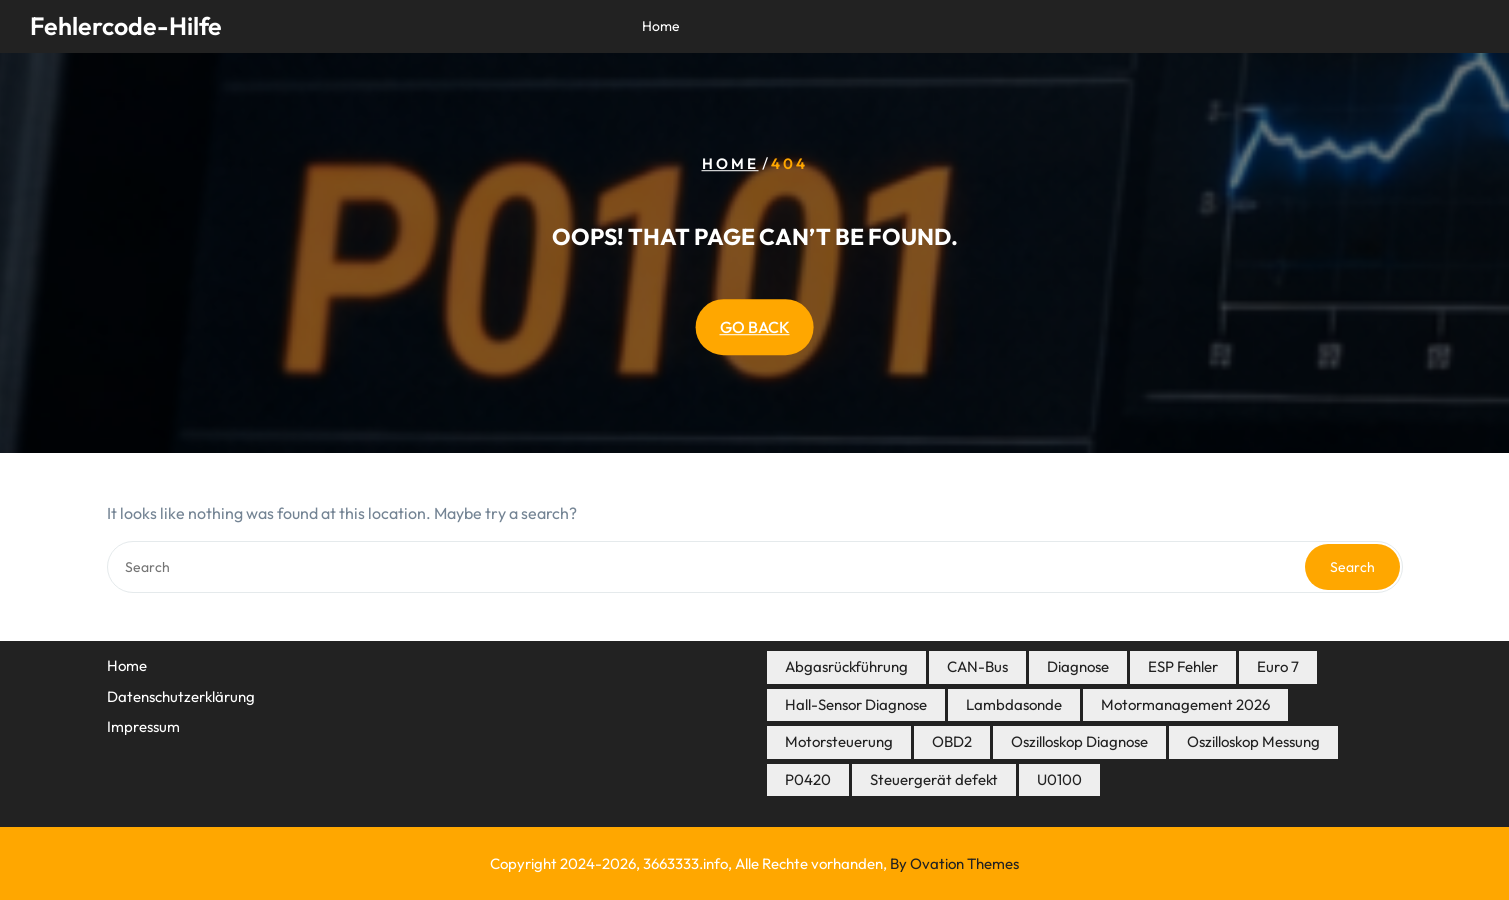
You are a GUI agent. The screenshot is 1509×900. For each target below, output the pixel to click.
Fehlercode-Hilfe (126, 26)
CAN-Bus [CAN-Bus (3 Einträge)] (977, 666)
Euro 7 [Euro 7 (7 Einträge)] (1278, 666)
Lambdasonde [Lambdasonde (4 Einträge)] (1014, 704)
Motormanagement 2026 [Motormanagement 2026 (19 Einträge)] (1185, 704)
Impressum (143, 726)
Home (661, 26)
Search (1352, 567)
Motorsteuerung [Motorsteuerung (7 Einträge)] (839, 741)
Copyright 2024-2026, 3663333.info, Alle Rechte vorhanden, (754, 863)
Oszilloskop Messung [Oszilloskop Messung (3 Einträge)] (1253, 741)
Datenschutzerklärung (181, 696)
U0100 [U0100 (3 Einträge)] (1059, 779)
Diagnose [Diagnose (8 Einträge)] (1078, 666)
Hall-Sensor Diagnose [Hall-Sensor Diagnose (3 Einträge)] (856, 704)
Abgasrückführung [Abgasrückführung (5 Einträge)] (846, 666)
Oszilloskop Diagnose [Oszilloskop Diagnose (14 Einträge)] (1079, 741)
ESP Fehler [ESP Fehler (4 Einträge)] (1183, 666)
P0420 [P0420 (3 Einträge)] (808, 779)
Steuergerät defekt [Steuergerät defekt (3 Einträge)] (934, 779)
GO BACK (755, 327)
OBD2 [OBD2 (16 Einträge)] (952, 741)
